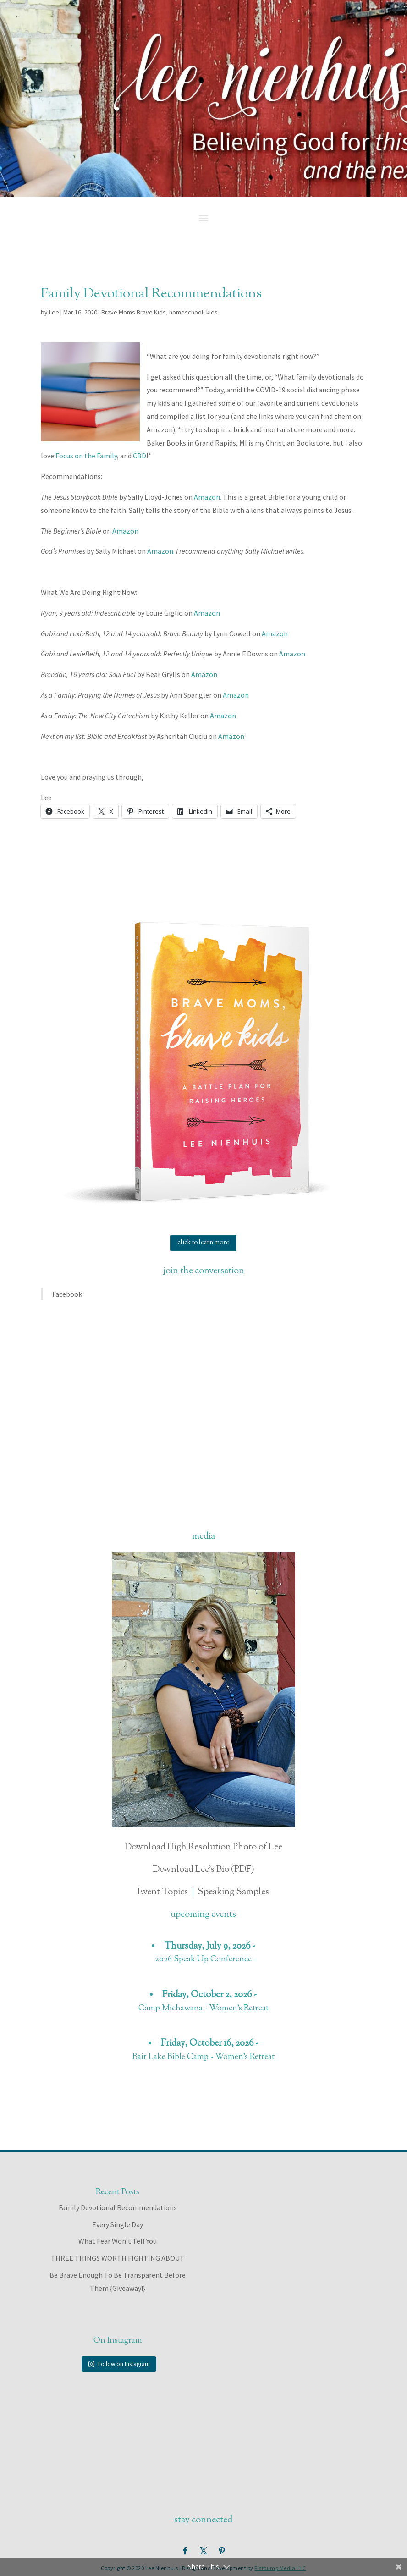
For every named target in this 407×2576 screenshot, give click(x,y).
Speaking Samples (233, 1892)
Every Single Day (117, 2224)
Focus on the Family (86, 455)
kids (212, 312)
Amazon (125, 530)
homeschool (186, 312)
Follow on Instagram (119, 2364)
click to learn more (203, 1242)
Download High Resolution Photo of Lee (203, 1847)
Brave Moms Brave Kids (133, 312)
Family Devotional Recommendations (118, 2207)
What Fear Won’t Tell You (117, 2241)
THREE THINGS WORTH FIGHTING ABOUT (117, 2257)
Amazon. (208, 496)
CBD (139, 455)
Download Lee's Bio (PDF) (203, 1870)
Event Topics (163, 1892)
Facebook (67, 1294)
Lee (54, 312)
